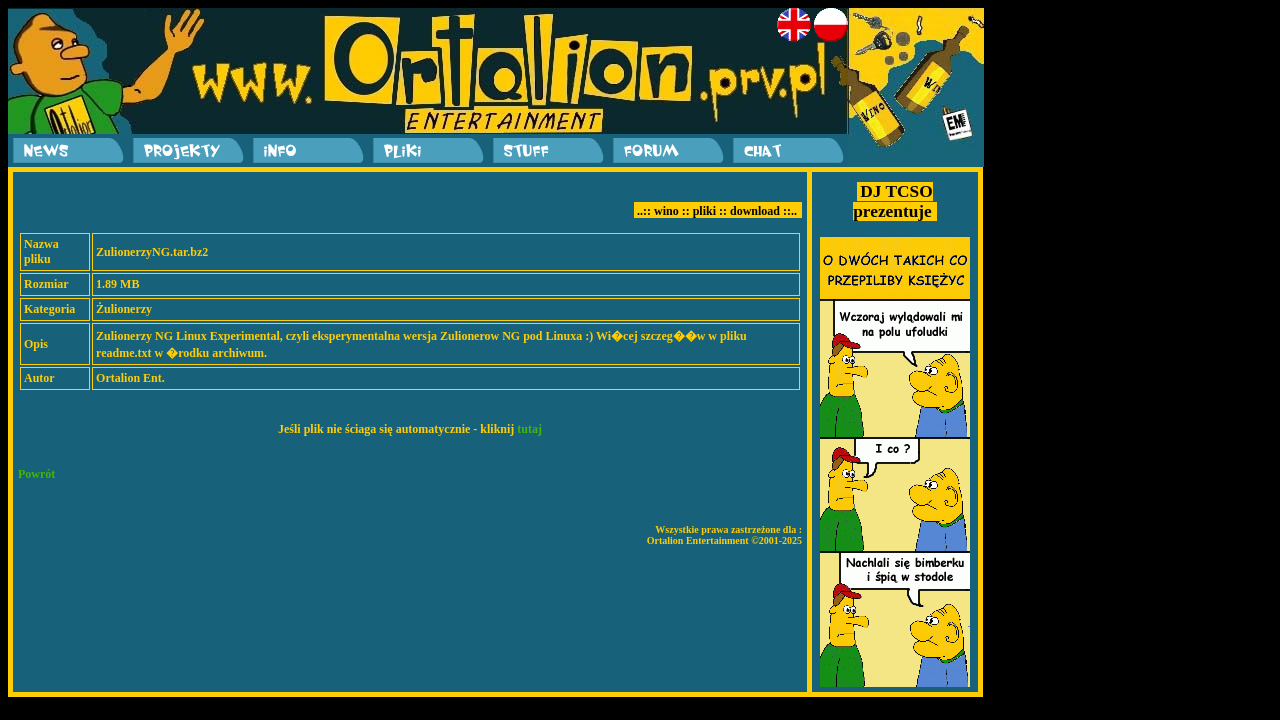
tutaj (529, 429)
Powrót (36, 474)
